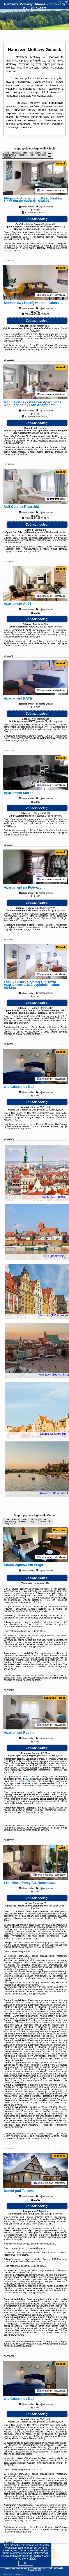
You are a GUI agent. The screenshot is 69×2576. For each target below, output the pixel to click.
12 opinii (63, 328)
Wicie (62, 1847)
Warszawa (59, 1530)
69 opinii (49, 721)
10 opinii (50, 1109)
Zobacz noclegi (37, 219)
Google (44, 2545)
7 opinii (44, 229)
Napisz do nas (34, 2570)
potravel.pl (63, 1)
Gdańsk (61, 163)
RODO (32, 2558)
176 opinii (44, 433)
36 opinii (49, 1755)
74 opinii (52, 910)
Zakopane (60, 2155)
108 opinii (49, 2213)
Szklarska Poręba (55, 1697)
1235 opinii (51, 532)
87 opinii (50, 1013)
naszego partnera (12, 250)
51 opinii (61, 1905)
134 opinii (48, 626)
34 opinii (49, 816)
